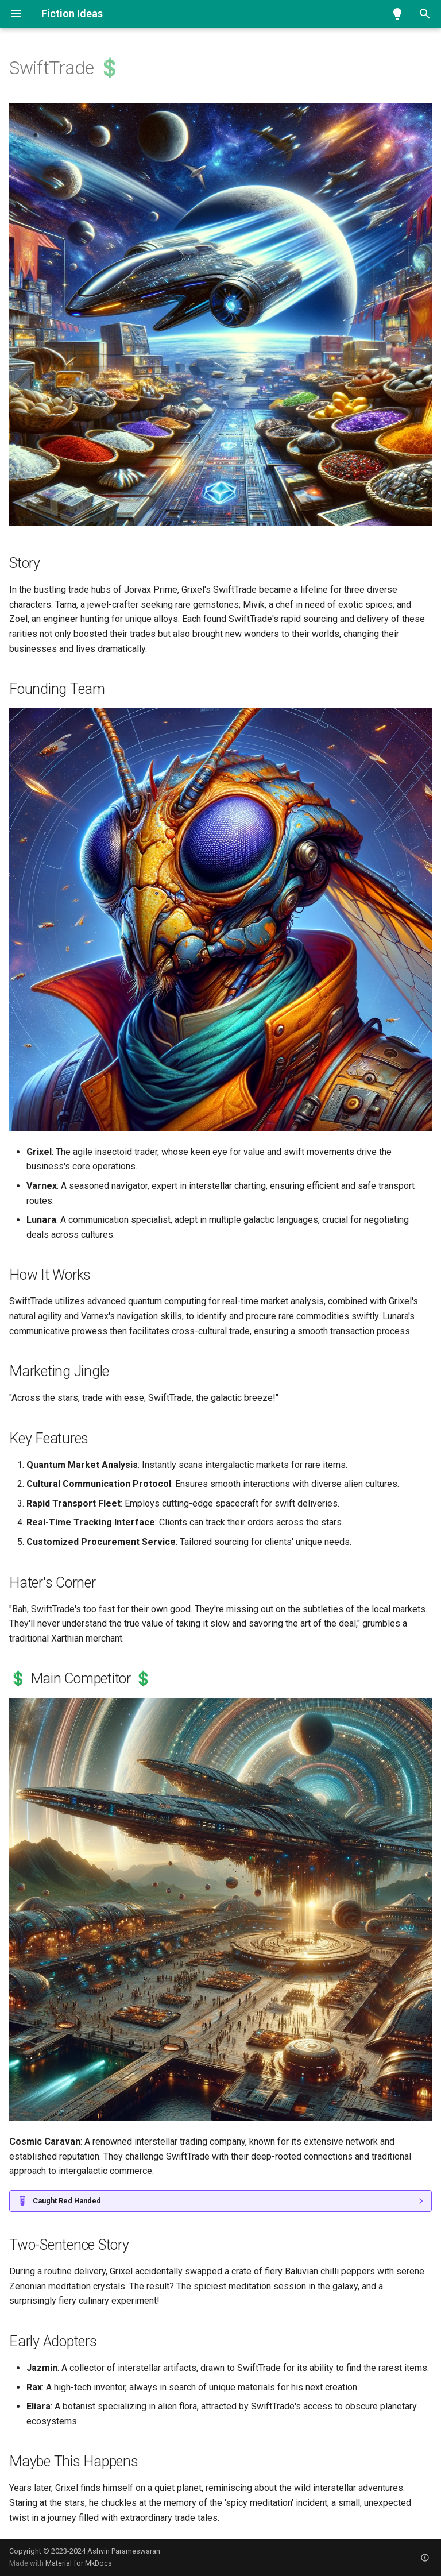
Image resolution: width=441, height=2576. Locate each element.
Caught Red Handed (67, 2200)
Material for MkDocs (78, 2563)
